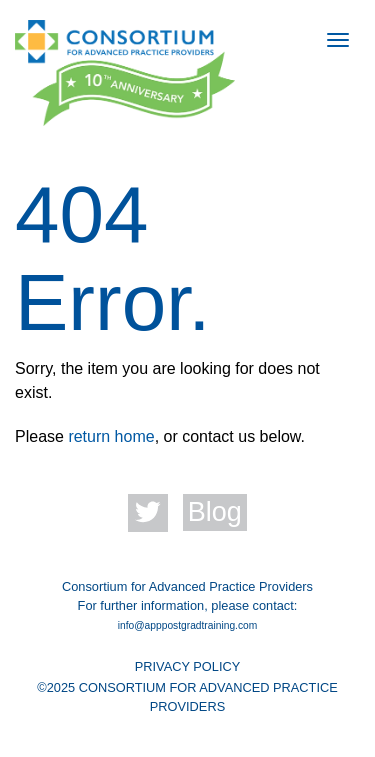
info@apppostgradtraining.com (188, 625)
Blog (215, 512)
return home (111, 436)
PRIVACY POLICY (188, 666)
